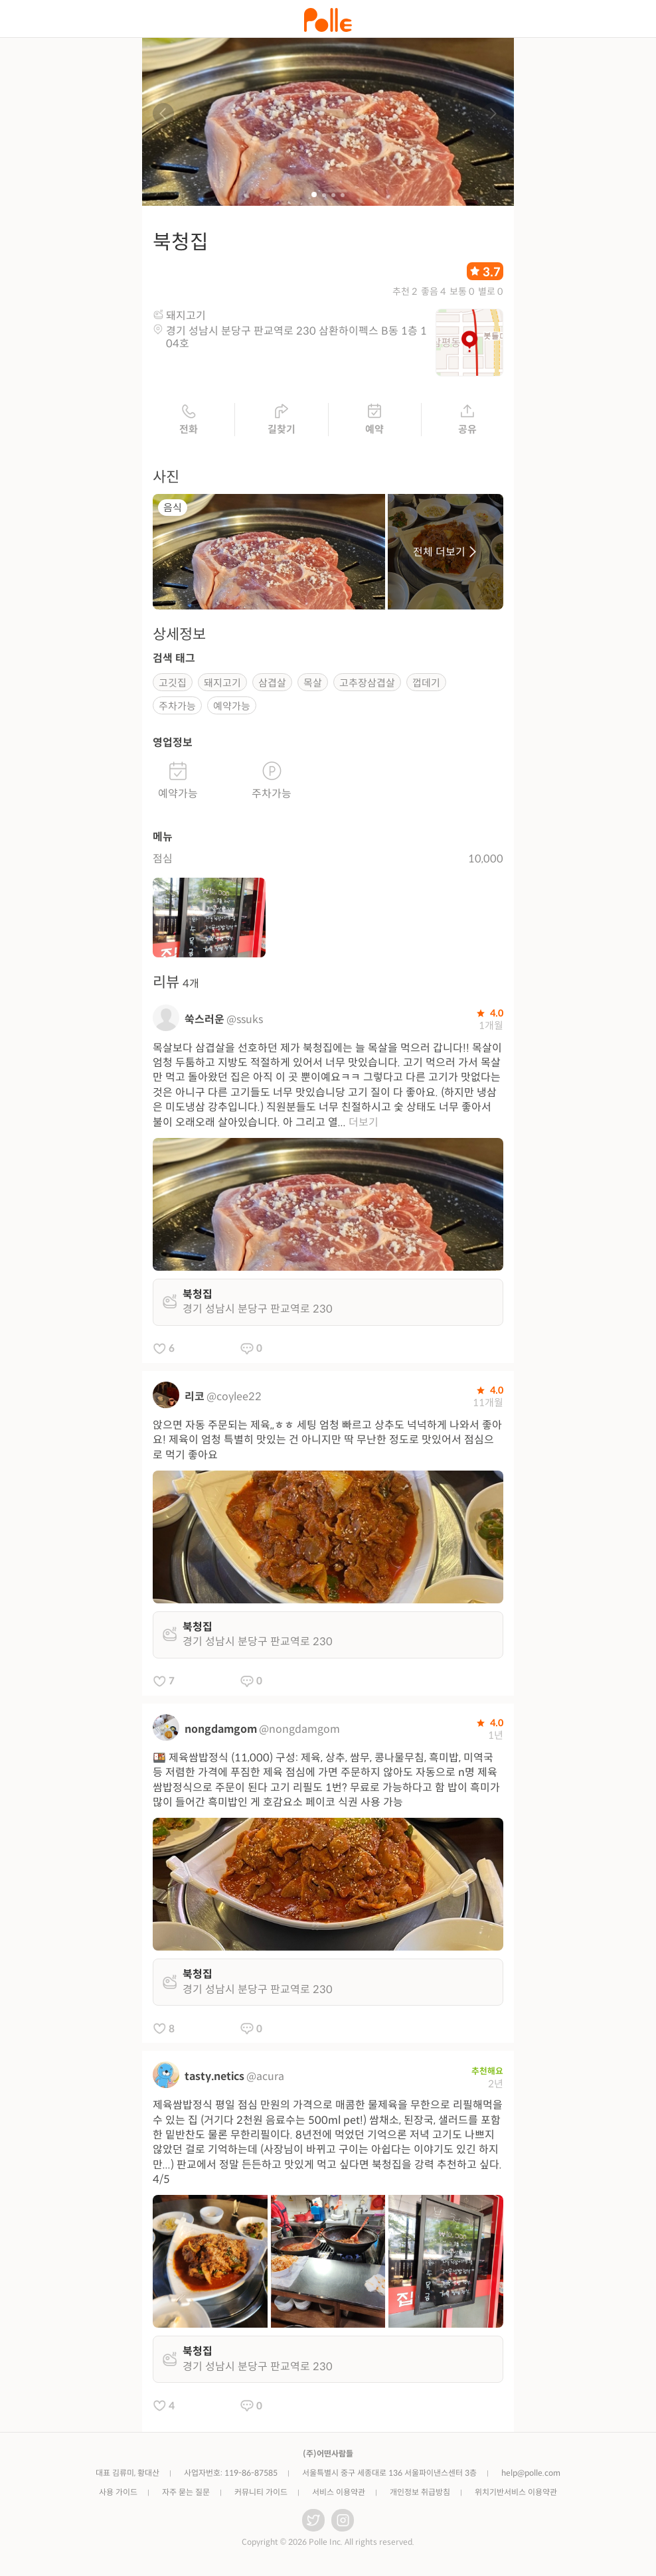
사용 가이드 (118, 2494)
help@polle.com (530, 2475)
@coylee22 (234, 1398)
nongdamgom (221, 1730)
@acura (265, 2078)
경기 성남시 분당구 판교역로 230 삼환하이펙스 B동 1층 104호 (296, 338)
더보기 (363, 1124)
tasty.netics (214, 2078)
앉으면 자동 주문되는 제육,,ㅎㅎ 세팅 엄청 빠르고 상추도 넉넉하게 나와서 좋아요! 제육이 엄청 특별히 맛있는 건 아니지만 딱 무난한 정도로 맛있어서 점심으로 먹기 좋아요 (327, 1441)
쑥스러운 (204, 1021)
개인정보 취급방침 (420, 2494)
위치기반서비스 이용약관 (516, 2494)
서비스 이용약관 (338, 2494)
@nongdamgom (299, 1730)
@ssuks (244, 1021)
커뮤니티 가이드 (260, 2494)
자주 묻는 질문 (186, 2494)
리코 (195, 1398)
